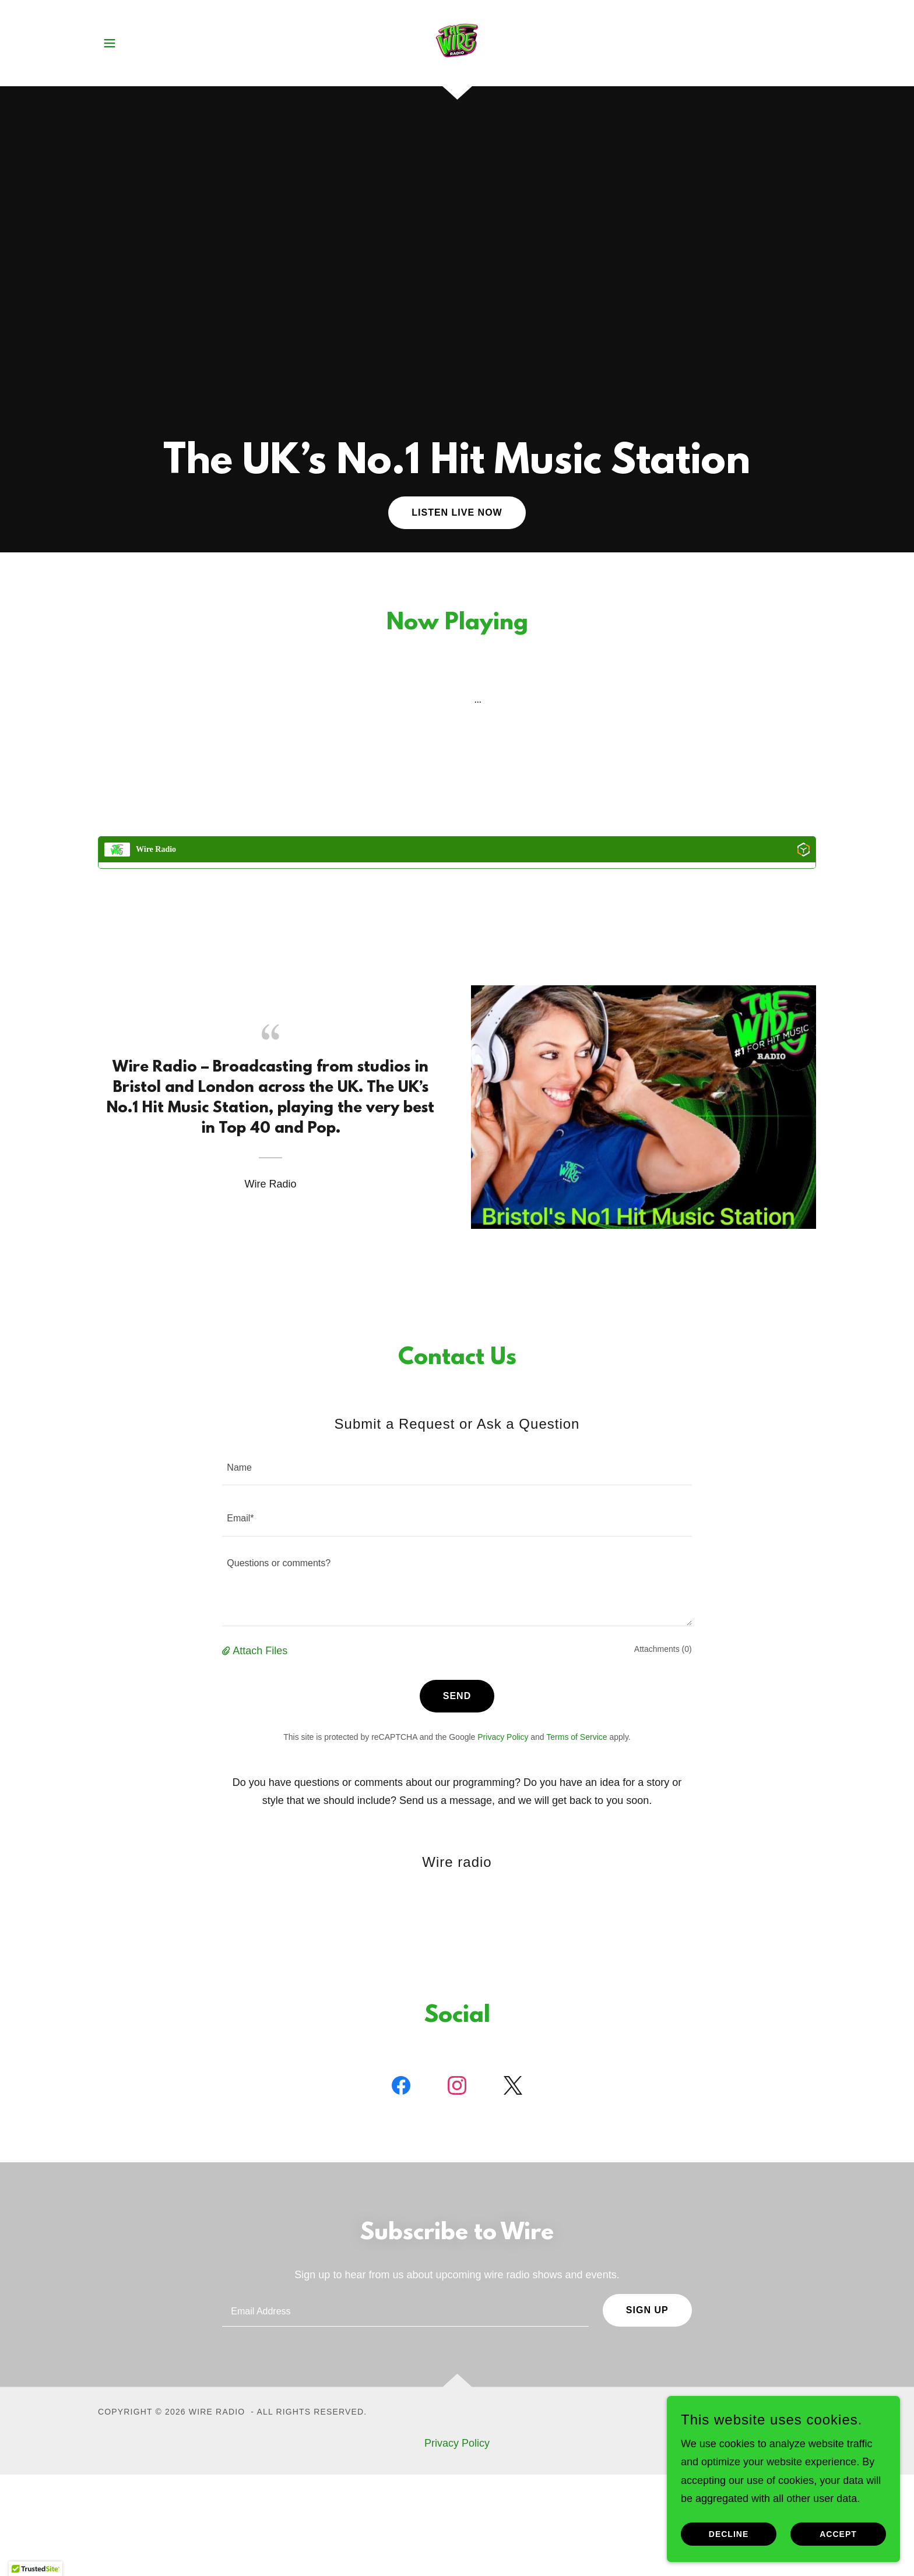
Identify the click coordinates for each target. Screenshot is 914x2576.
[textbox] (456, 1467)
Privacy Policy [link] (502, 1737)
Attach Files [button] (260, 1651)
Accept (838, 2534)
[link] (457, 42)
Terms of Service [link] (576, 1737)
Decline (728, 2534)
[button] (109, 43)
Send (457, 1696)
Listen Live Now (457, 512)
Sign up (647, 2310)
